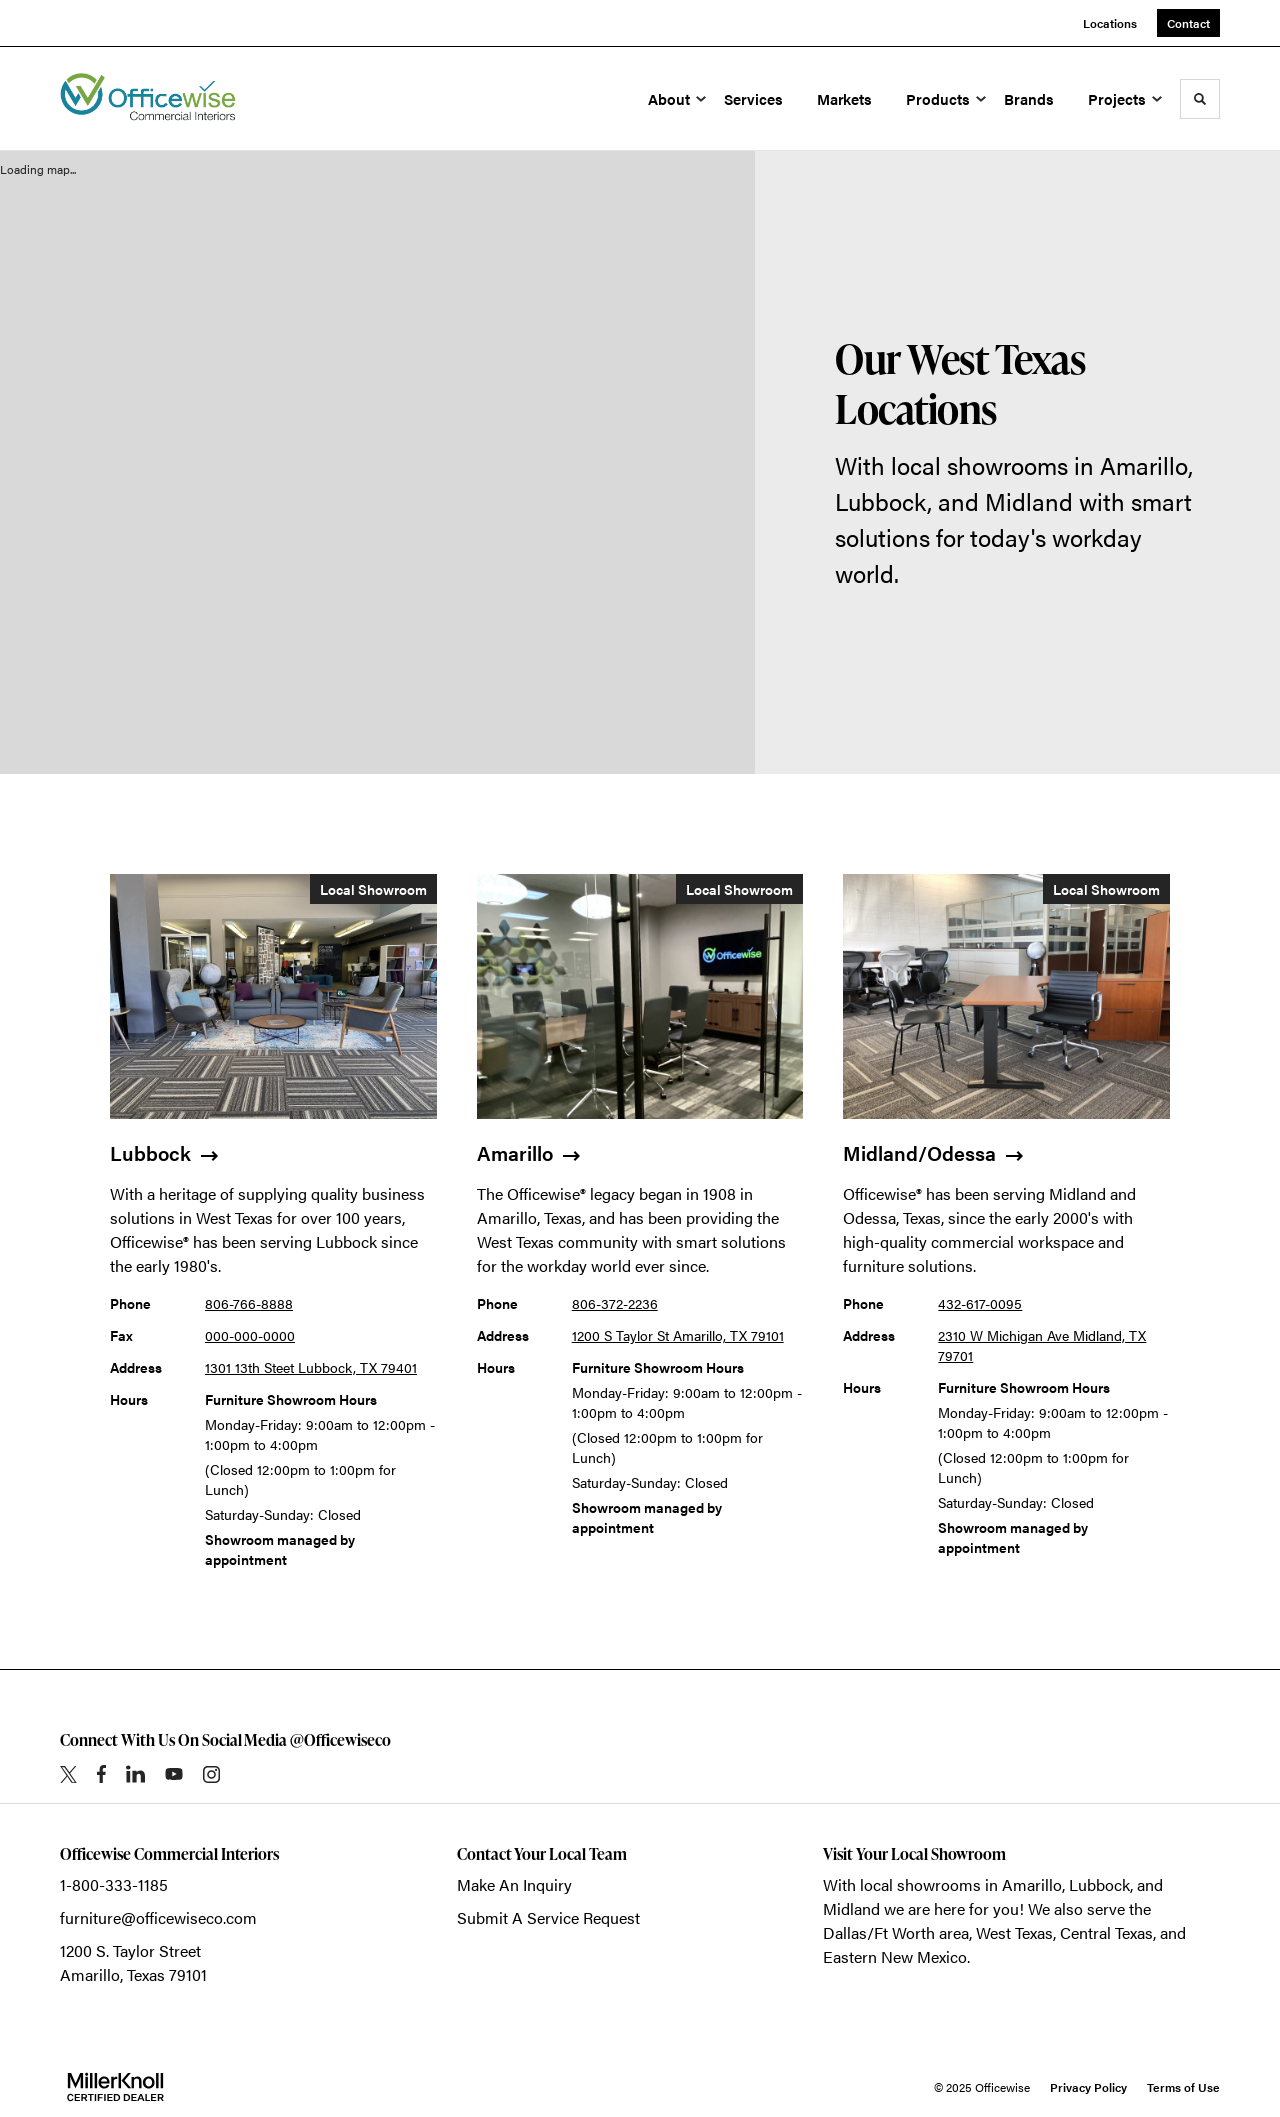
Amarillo (1032, 1884)
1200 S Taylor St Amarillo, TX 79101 (678, 1335)
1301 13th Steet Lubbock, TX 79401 (311, 1367)
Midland (851, 1908)
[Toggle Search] (1200, 99)
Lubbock (1099, 1884)
